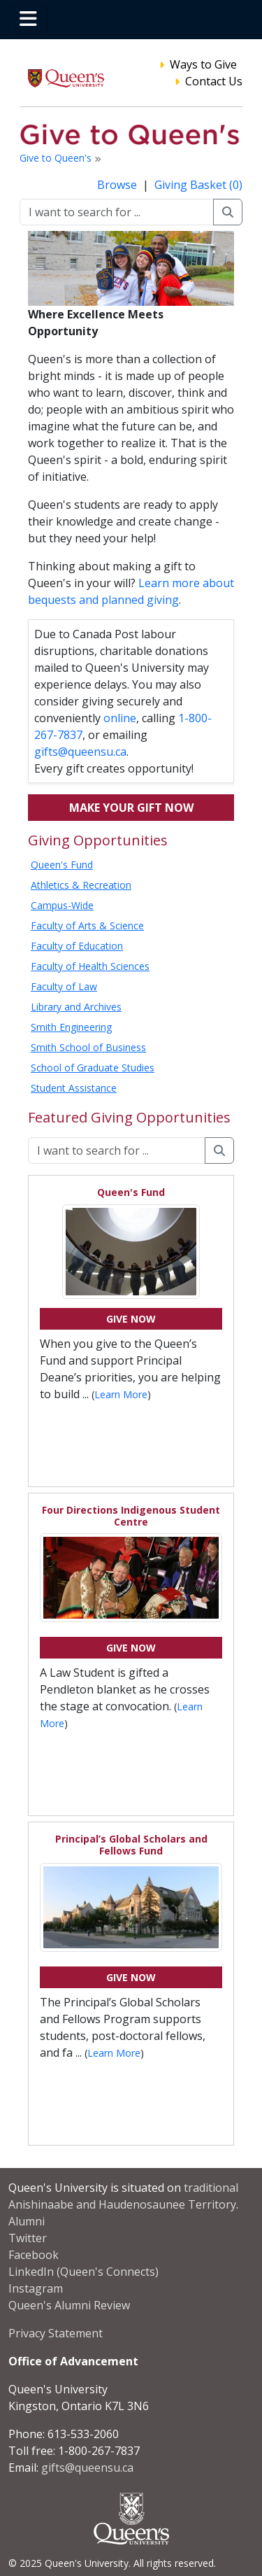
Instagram (35, 2288)
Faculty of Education (77, 945)
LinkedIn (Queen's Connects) (83, 2271)
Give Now (131, 1318)
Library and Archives (76, 1006)
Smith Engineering (71, 1027)
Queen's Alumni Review (69, 2305)
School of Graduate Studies (92, 1067)
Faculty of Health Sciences (90, 966)
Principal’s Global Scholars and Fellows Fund (131, 1844)
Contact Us (213, 81)
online (119, 718)
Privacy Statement (55, 2333)
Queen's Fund (62, 864)
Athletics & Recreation (81, 885)
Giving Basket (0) (198, 184)
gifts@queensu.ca (80, 751)
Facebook (33, 2254)
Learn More (120, 1394)
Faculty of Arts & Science (87, 925)
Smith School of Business (88, 1047)
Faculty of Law (64, 986)
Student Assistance (74, 1088)
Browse (118, 184)
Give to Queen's (57, 157)
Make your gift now (131, 807)
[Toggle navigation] (28, 20)
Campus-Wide (62, 905)
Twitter (27, 2238)
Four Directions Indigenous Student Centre (131, 1515)
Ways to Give (203, 64)
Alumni (26, 2221)
